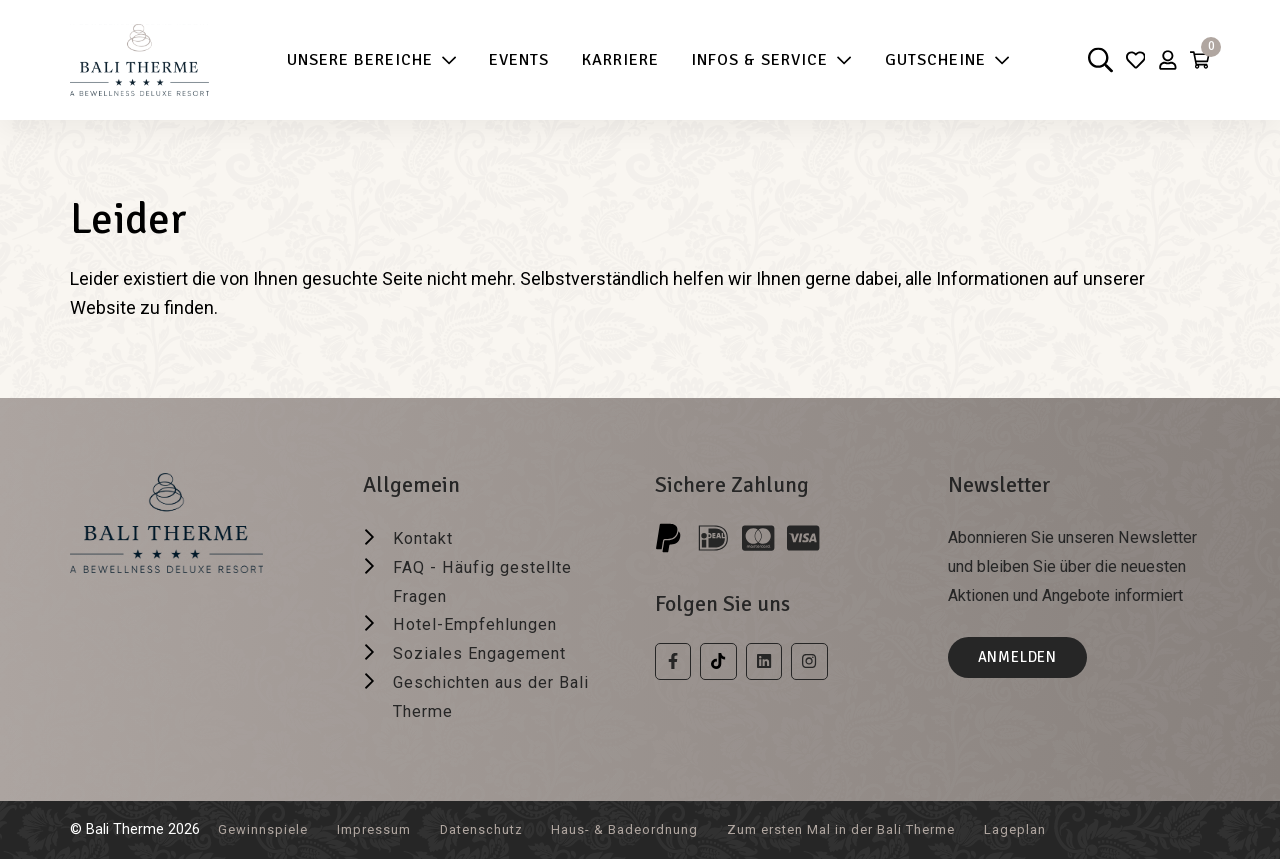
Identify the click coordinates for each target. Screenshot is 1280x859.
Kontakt (427, 537)
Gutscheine (939, 60)
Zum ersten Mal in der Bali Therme (894, 829)
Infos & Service (763, 60)
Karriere (612, 60)
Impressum (385, 829)
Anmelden (1023, 660)
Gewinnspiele (266, 829)
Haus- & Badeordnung (656, 829)
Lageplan (1085, 829)
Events (511, 60)
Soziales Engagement (489, 652)
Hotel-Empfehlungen (485, 623)
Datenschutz (501, 829)
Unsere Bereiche (364, 60)
